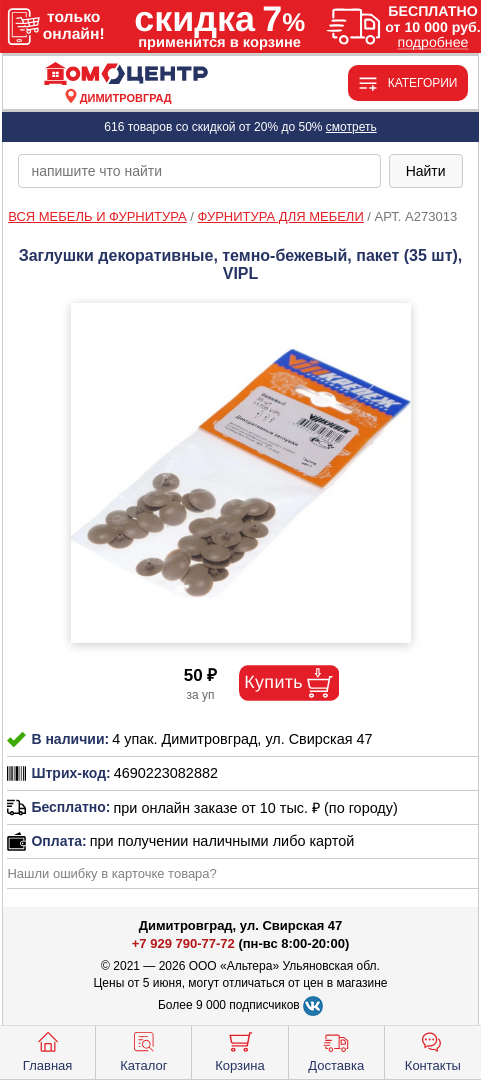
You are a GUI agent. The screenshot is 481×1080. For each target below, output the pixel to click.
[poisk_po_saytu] (199, 171)
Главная (47, 1050)
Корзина (240, 1050)
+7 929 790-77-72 (183, 943)
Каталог (143, 1050)
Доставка (336, 1050)
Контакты (433, 1050)
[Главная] (126, 74)
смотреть (351, 127)
